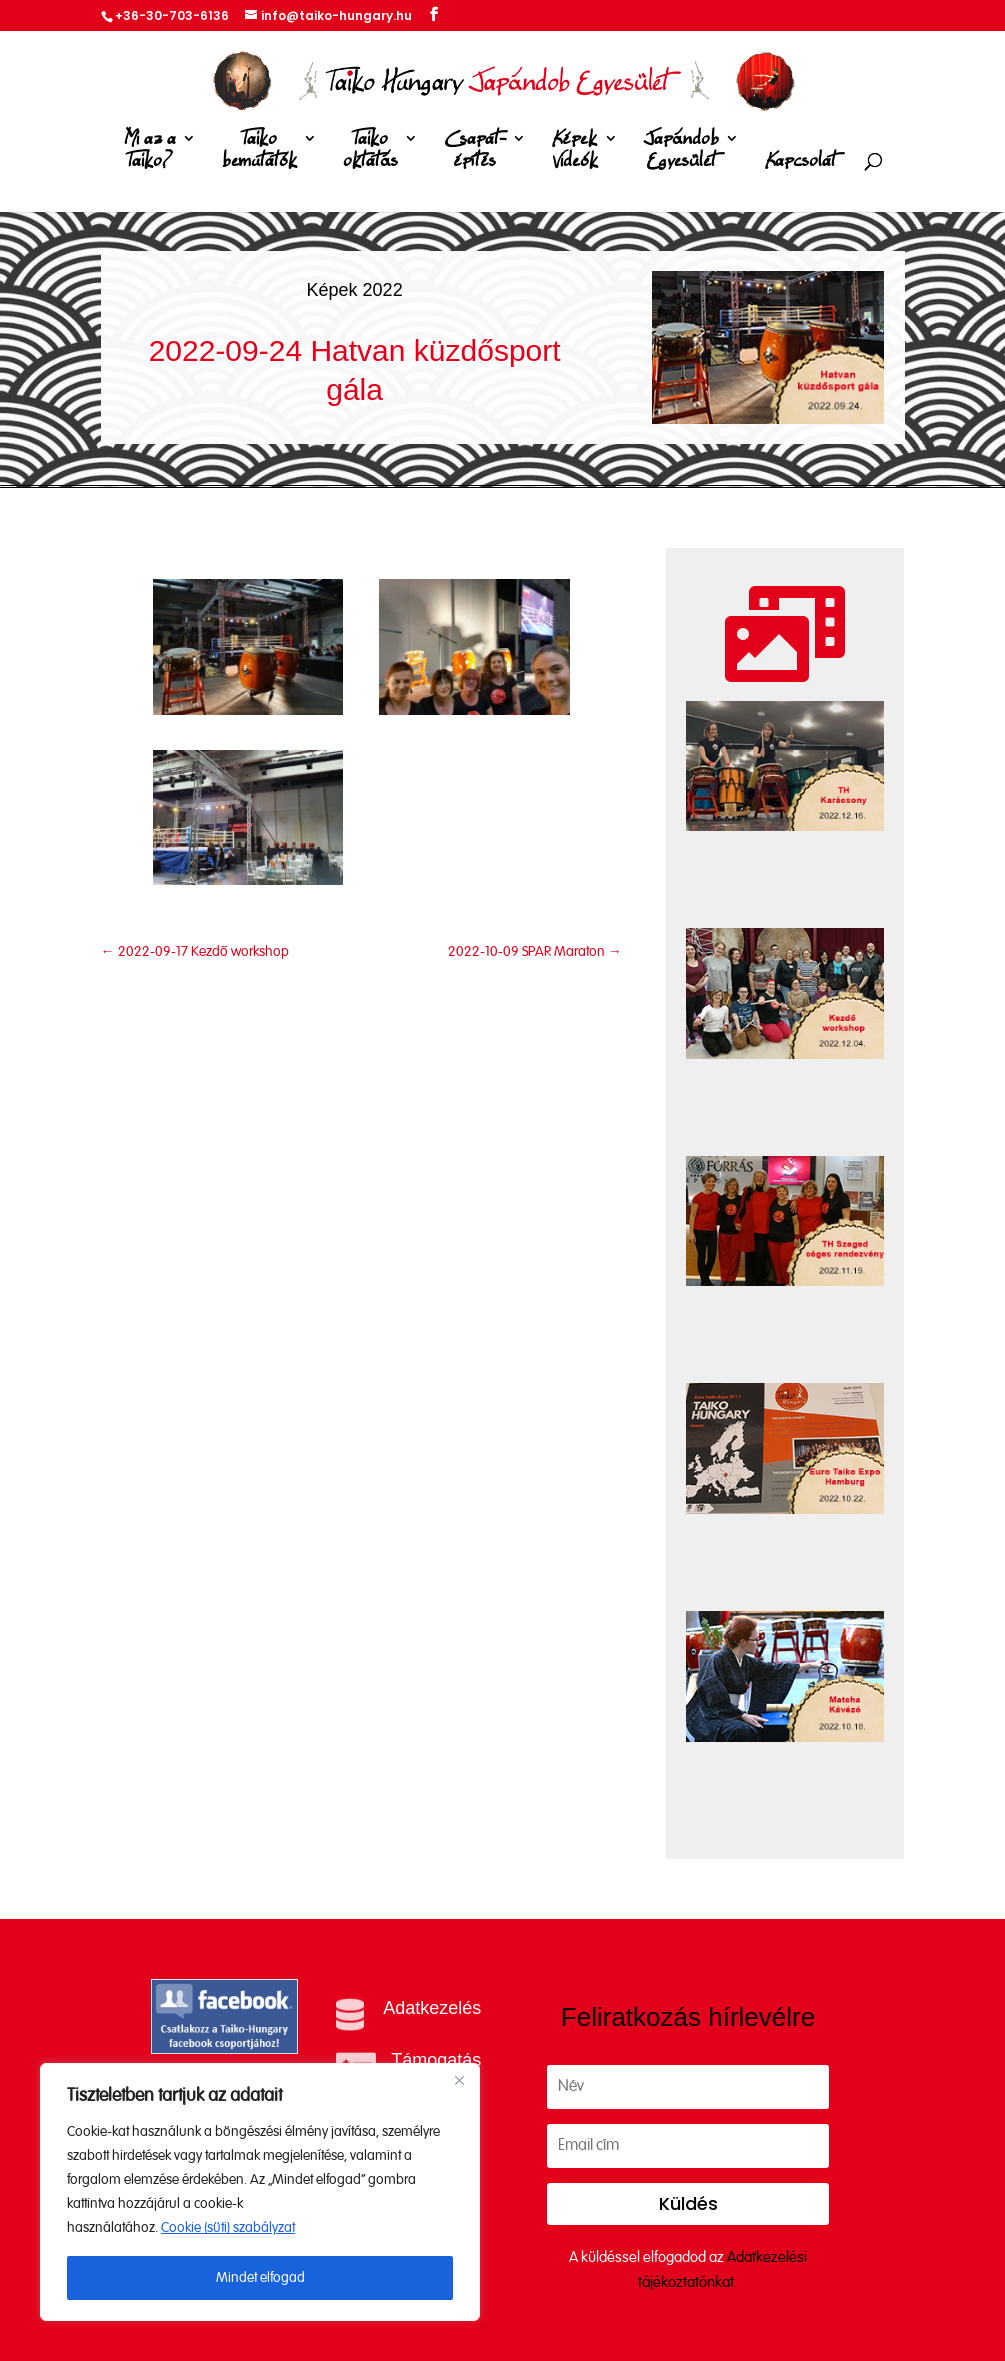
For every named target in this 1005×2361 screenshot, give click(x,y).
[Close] (459, 2080)
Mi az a (150, 153)
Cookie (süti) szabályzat (228, 2228)
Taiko (259, 153)
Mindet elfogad (260, 2278)
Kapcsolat (800, 161)
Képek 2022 (355, 290)
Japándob (681, 153)
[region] (260, 2192)
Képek (575, 153)
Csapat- (475, 153)
